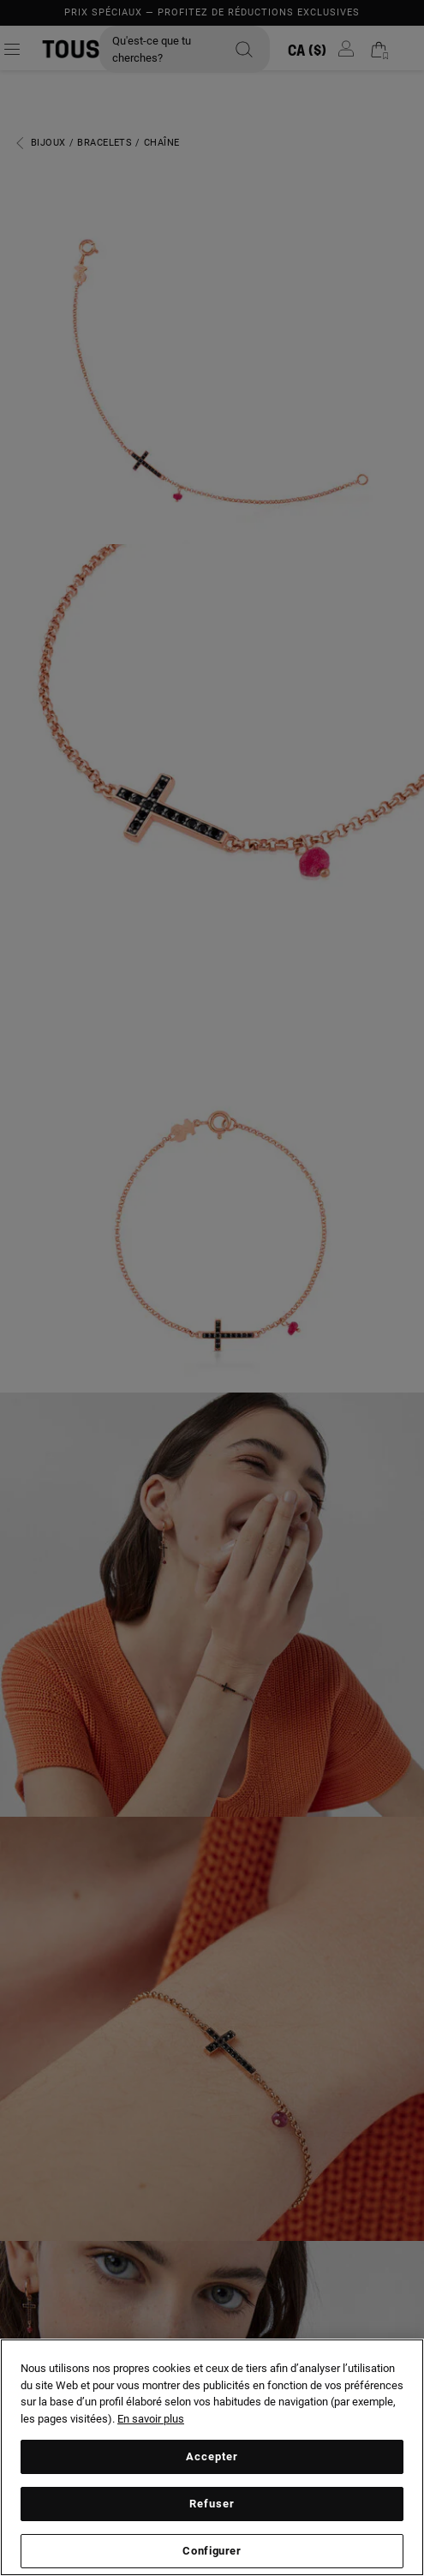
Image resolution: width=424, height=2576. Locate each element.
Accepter (212, 2456)
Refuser (212, 2503)
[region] (212, 2457)
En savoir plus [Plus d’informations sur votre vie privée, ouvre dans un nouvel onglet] (150, 2418)
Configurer (212, 2550)
